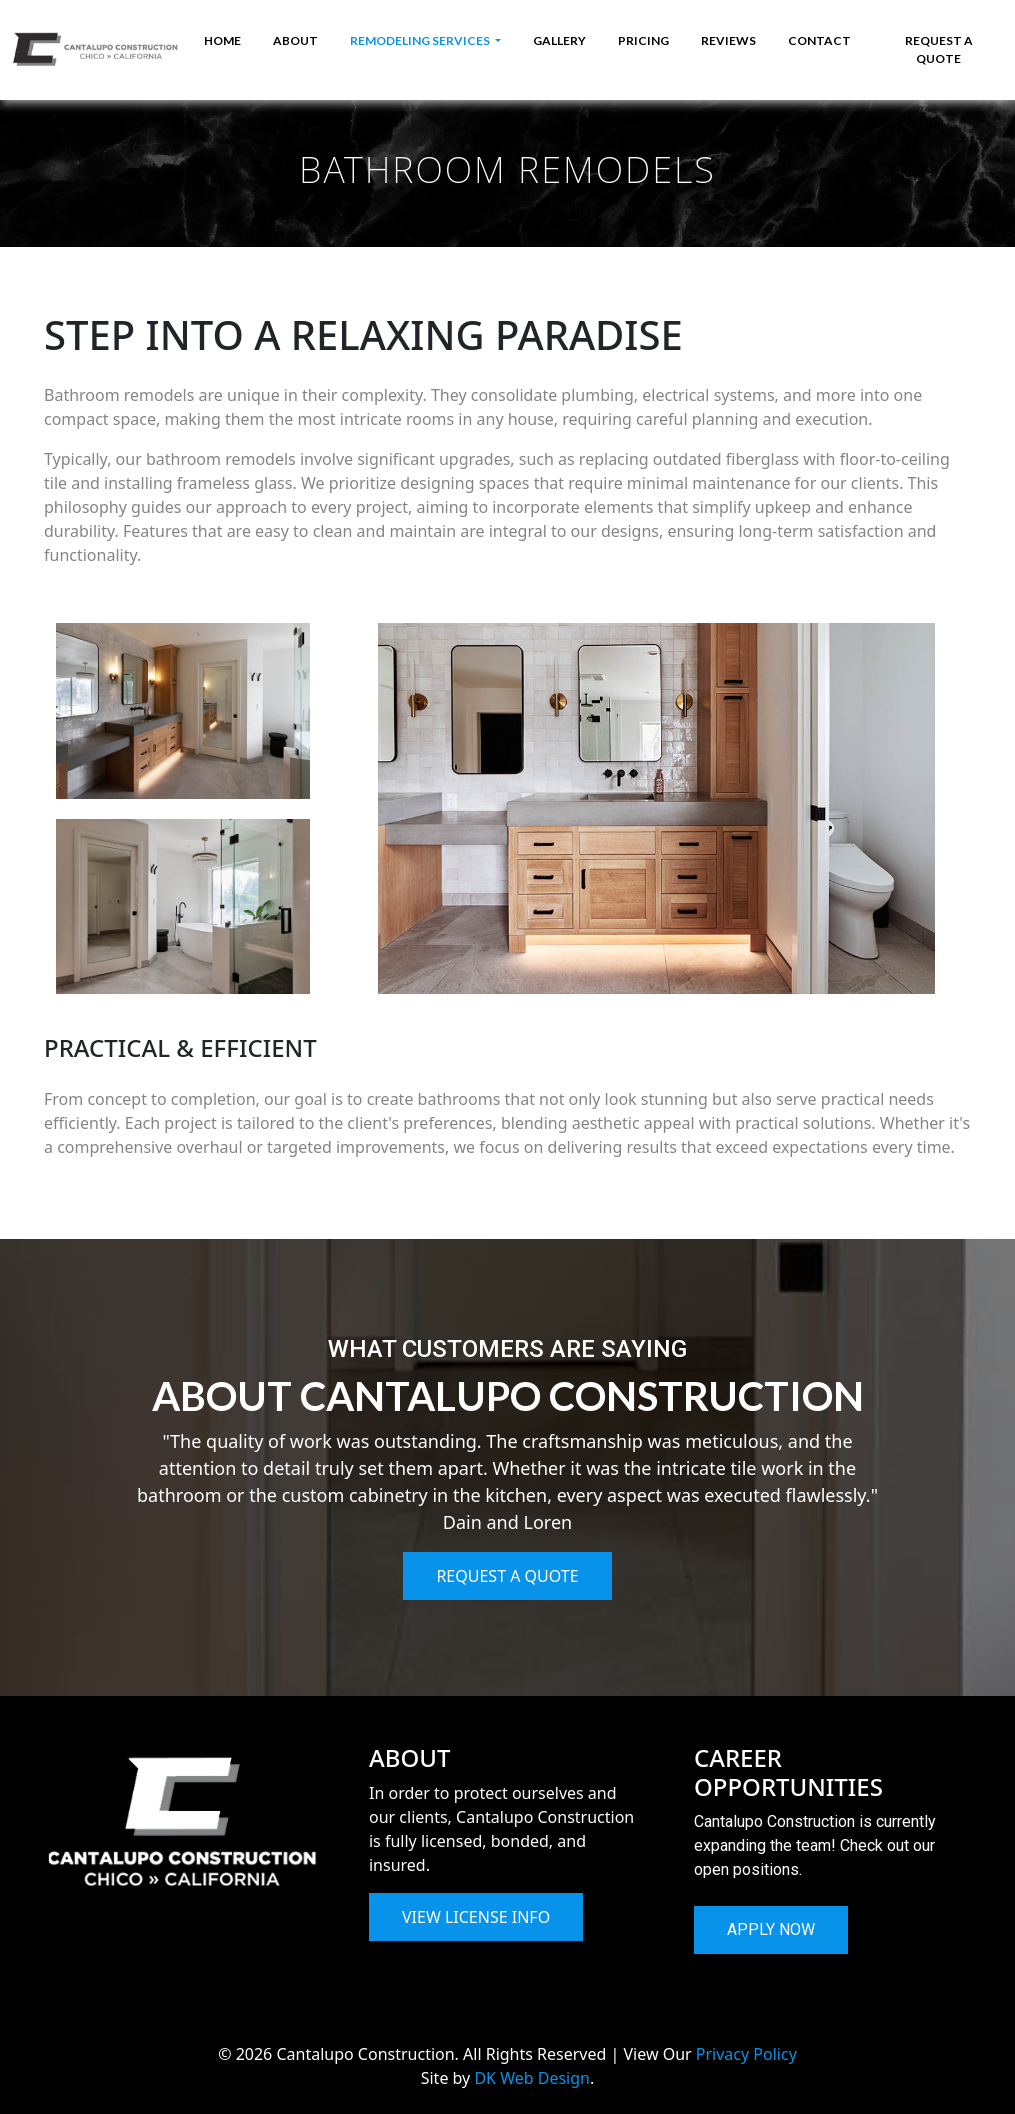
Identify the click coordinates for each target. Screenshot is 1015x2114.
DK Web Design (532, 2078)
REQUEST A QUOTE (939, 49)
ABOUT (295, 40)
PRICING (643, 40)
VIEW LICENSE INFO (476, 1917)
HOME (222, 40)
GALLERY (559, 40)
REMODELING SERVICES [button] (421, 40)
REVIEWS (728, 40)
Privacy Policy (746, 2054)
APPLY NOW (771, 1929)
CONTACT (819, 40)
